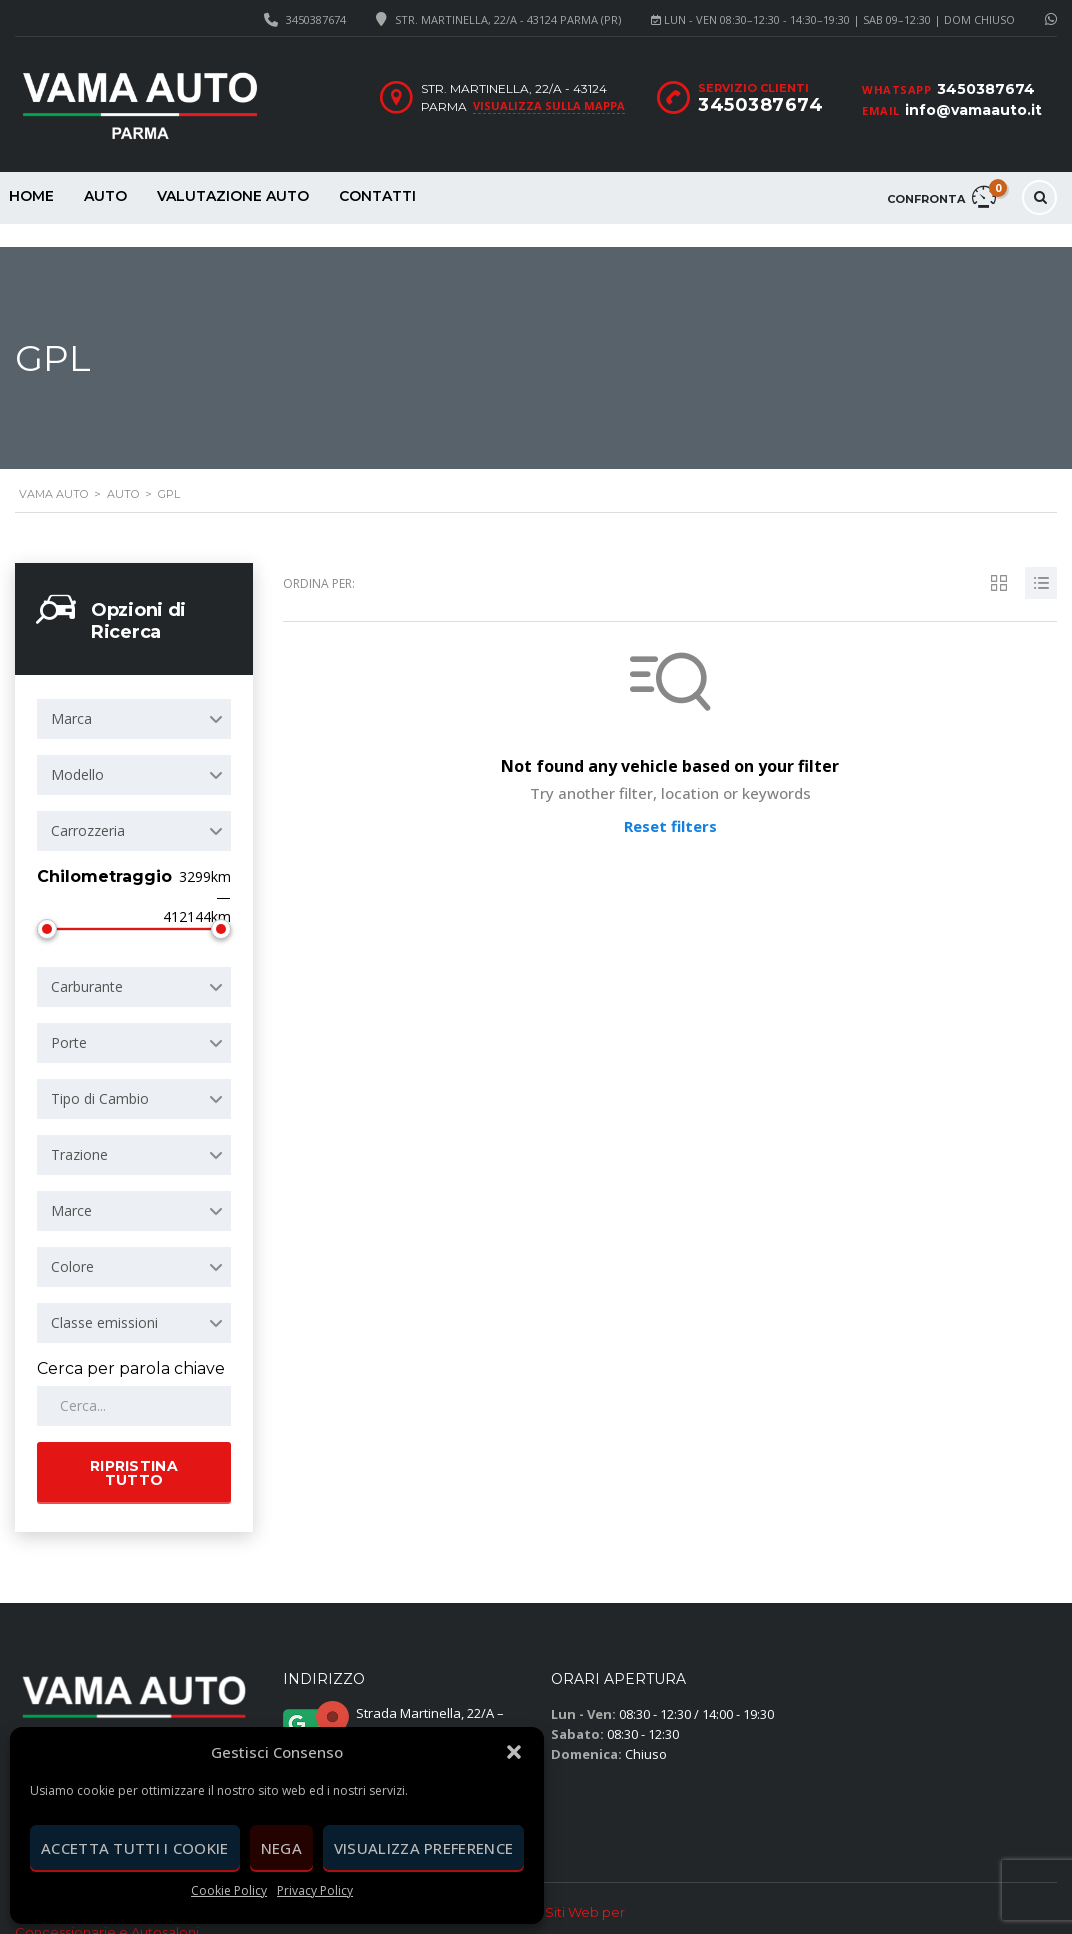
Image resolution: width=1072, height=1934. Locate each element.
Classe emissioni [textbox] (104, 1299)
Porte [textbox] (69, 1019)
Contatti (377, 196)
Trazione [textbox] (79, 1131)
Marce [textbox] (71, 1187)
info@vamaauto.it (973, 110)
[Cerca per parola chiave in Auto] (134, 1383)
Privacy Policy (315, 1890)
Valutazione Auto (233, 196)
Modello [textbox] (77, 751)
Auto (105, 196)
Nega (281, 1848)
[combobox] (134, 696)
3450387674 (316, 19)
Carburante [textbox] (87, 963)
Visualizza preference (423, 1848)
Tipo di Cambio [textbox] (100, 1075)
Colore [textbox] (72, 1243)
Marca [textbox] (71, 695)
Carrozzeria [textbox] (88, 807)
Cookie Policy (229, 1890)
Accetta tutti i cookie (135, 1848)
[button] (514, 1752)
